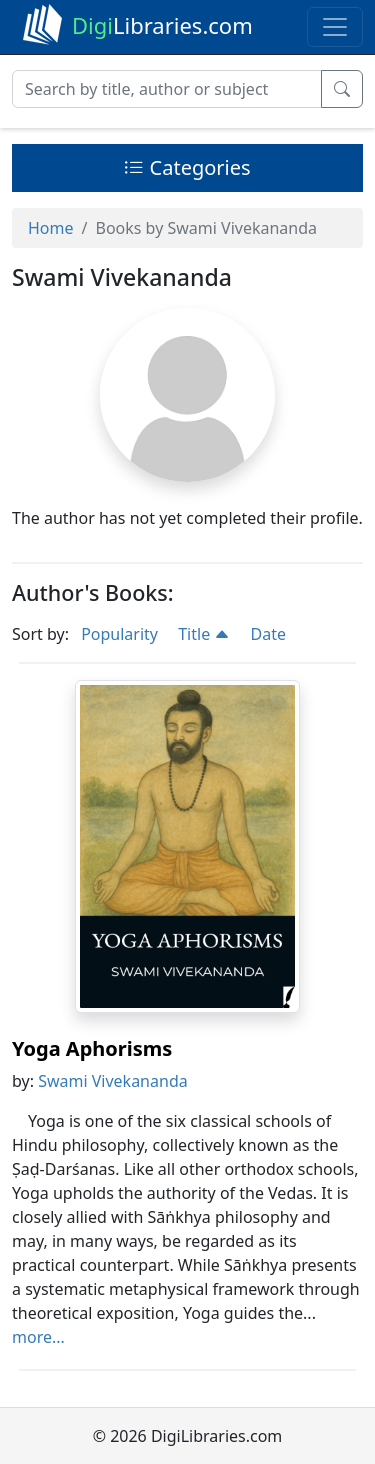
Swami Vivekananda (113, 1081)
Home (51, 228)
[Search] (167, 89)
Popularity (119, 634)
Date (268, 634)
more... (38, 1337)
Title (204, 634)
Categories (187, 167)
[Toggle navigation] (335, 27)
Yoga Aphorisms (92, 1048)
